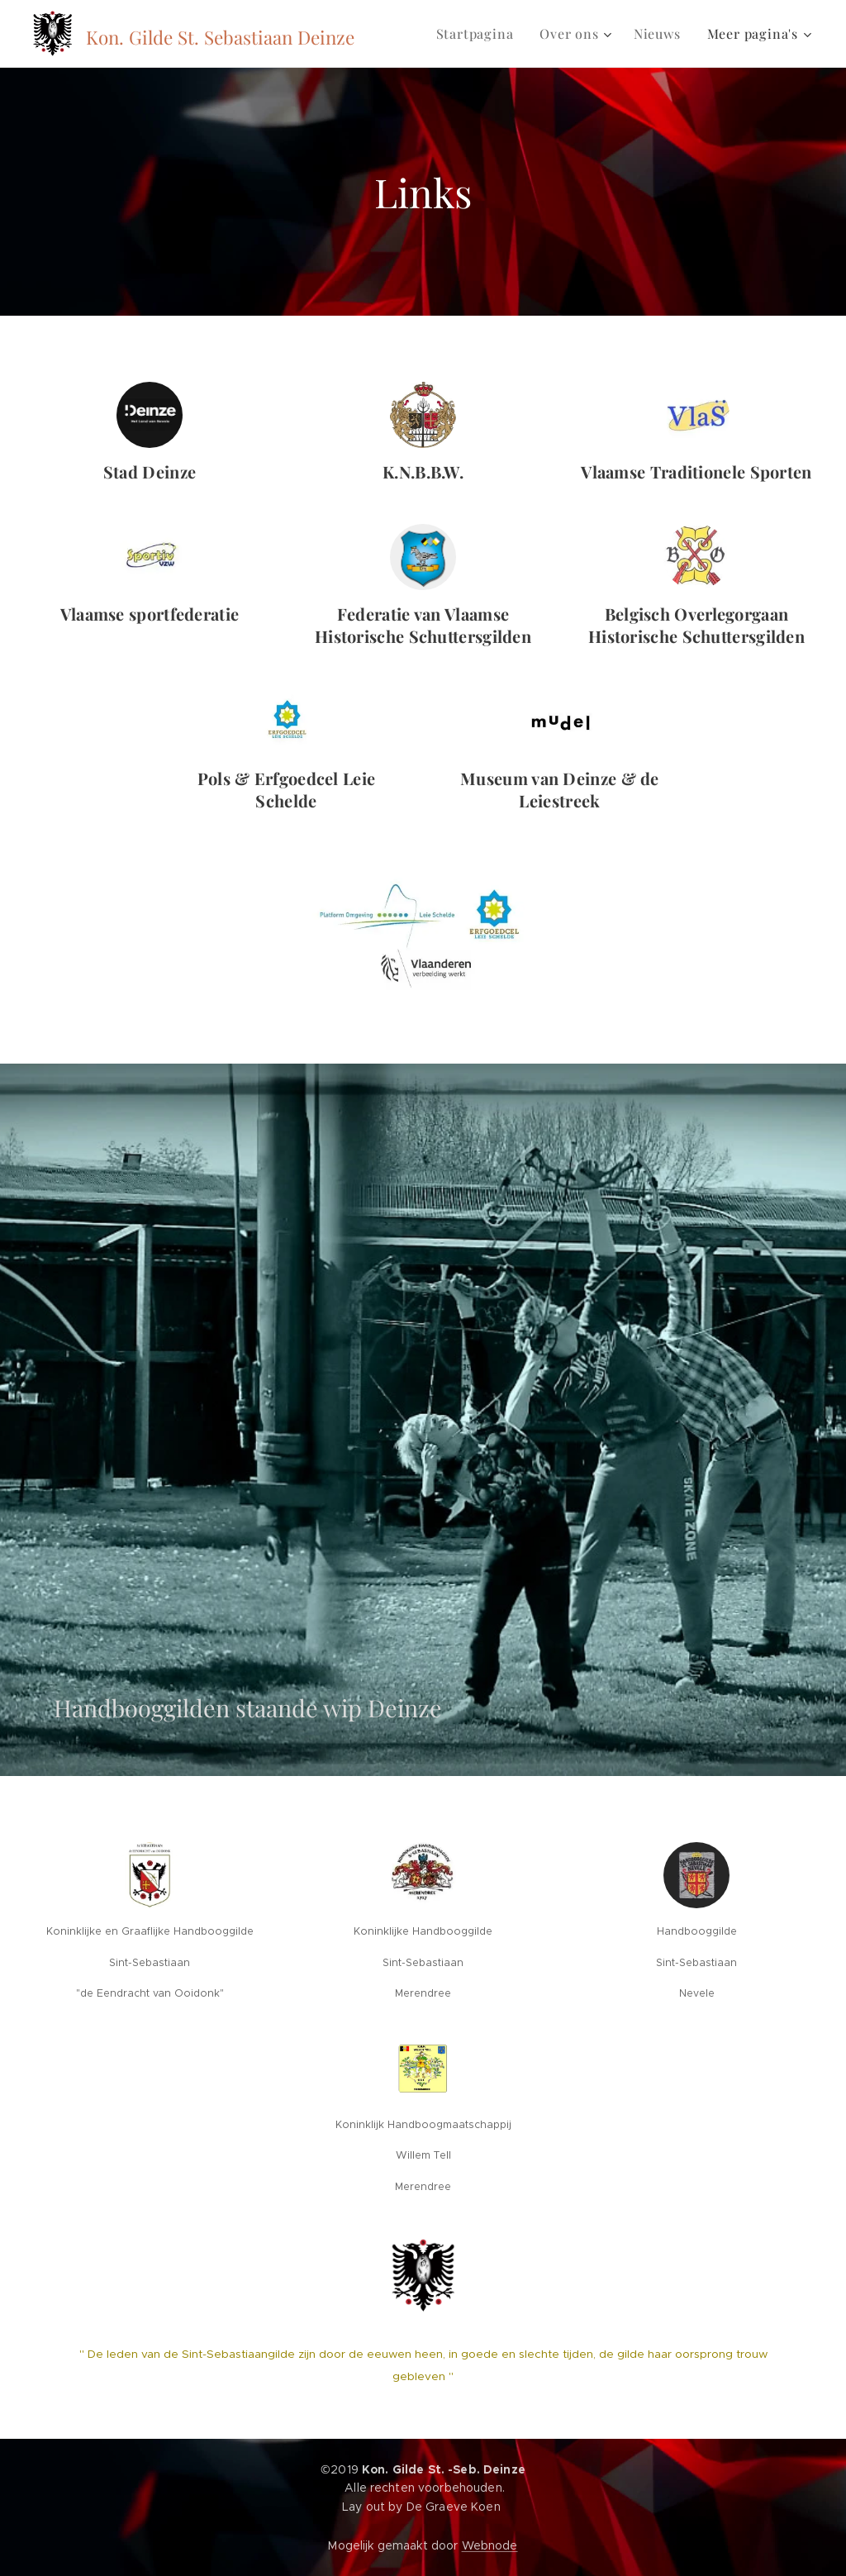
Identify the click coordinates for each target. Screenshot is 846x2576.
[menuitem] (479, 34)
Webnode (490, 2545)
